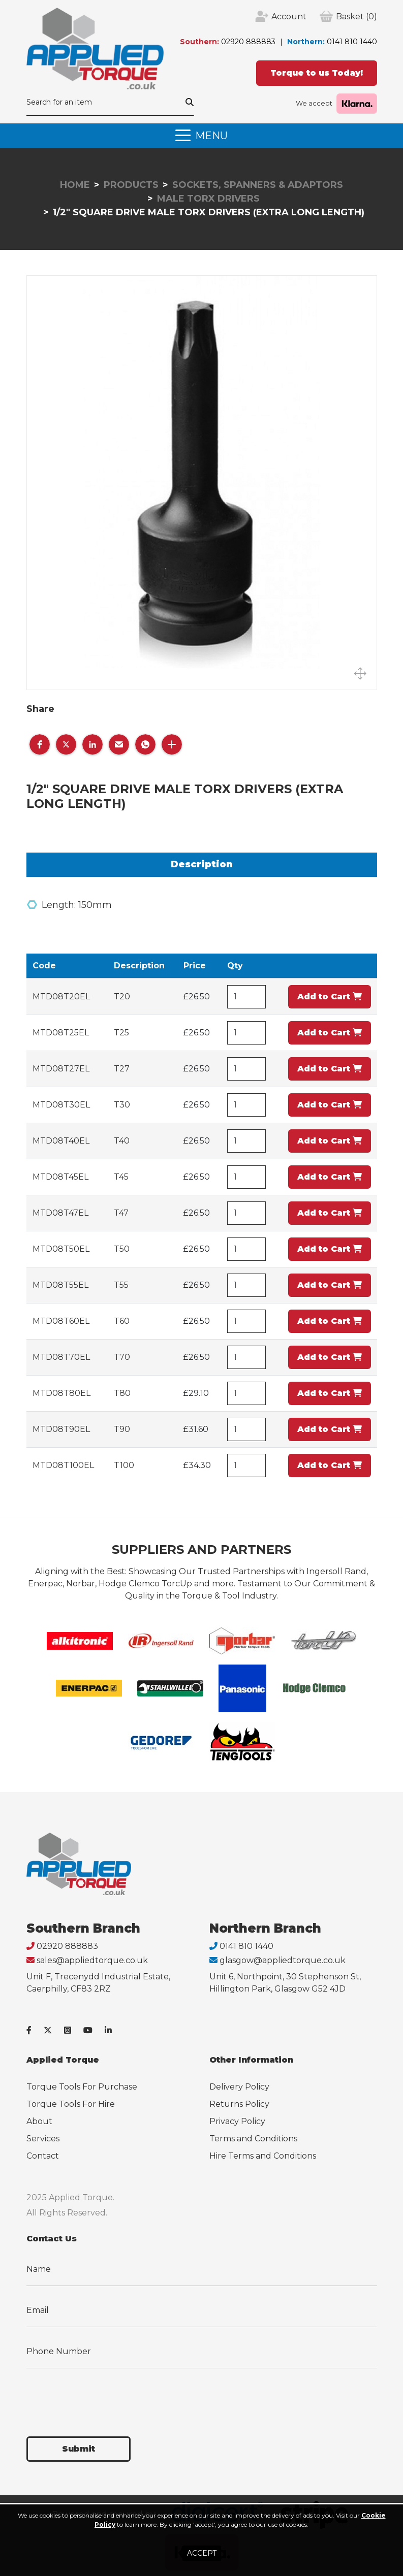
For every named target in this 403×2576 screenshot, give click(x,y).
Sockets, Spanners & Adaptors (257, 184)
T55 (121, 1285)
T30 (122, 1105)
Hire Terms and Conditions (262, 2156)
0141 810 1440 (352, 41)
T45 (121, 1177)
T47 (121, 1213)
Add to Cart (329, 996)
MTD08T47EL (60, 1213)
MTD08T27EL (61, 1068)
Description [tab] (202, 864)
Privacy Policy (237, 2121)
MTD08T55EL (60, 1285)
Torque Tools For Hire (70, 2104)
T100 (124, 1465)
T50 (122, 1249)
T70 (122, 1357)
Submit (78, 2449)
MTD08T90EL (61, 1429)
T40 (122, 1141)
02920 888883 (248, 41)
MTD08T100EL (63, 1465)
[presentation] (103, 2396)
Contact (42, 2156)
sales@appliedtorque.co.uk (92, 1960)
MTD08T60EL (61, 1321)
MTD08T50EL (61, 1249)
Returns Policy (239, 2104)
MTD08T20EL (61, 996)
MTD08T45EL (60, 1177)
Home (75, 184)
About (39, 2121)
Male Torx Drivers (208, 198)
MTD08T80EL (61, 1393)
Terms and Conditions (253, 2138)
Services (42, 2138)
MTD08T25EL (61, 1032)
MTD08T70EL (61, 1357)
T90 (122, 1429)
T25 (121, 1032)
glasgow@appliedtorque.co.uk (283, 1960)
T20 (122, 996)
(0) (356, 17)
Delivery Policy (239, 2087)
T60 (122, 1321)
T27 (122, 1068)
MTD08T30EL (61, 1105)
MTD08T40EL (61, 1141)
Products (131, 184)
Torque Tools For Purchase (81, 2087)
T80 (122, 1393)
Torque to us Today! (316, 73)
